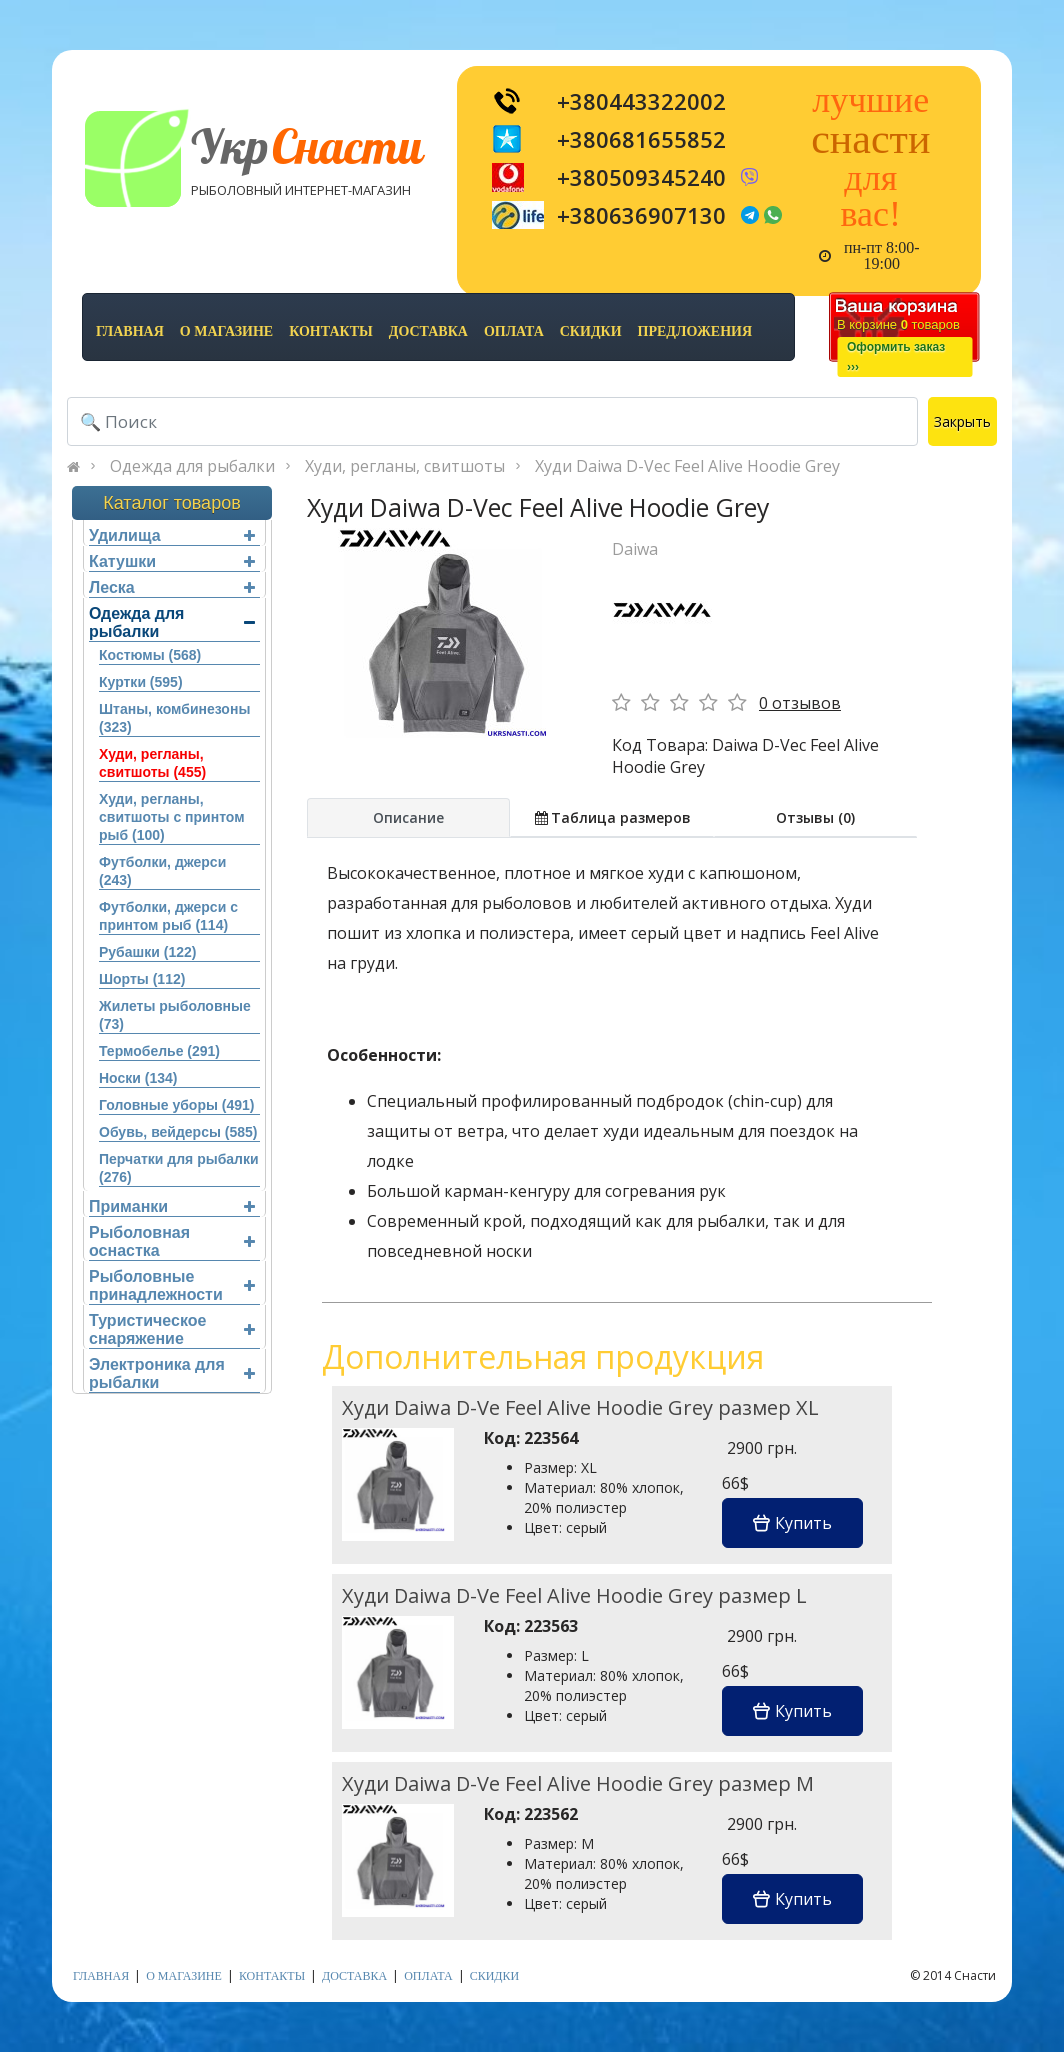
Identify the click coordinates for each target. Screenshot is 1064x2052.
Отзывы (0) (815, 817)
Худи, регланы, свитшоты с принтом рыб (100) (172, 817)
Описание (408, 817)
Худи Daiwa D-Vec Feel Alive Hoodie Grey (687, 466)
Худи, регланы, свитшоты (405, 466)
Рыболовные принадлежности (172, 1285)
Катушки (172, 561)
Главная (130, 331)
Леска (172, 587)
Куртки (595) (141, 682)
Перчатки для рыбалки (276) (179, 1168)
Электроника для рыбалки (172, 1373)
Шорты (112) (142, 979)
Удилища (172, 535)
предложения (695, 331)
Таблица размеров (612, 817)
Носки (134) (138, 1078)
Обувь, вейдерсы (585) (178, 1132)
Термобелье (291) (159, 1051)
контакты (331, 331)
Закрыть (962, 421)
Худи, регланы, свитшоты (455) (152, 763)
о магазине (226, 331)
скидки (591, 331)
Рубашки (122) (147, 952)
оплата (514, 331)
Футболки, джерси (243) (162, 871)
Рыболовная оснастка (172, 1241)
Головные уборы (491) (176, 1105)
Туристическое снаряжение (172, 1329)
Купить (792, 1523)
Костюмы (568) (150, 655)
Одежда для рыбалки (192, 466)
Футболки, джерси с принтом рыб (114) (168, 916)
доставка (428, 331)
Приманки (172, 1206)
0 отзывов (800, 703)
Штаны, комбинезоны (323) (174, 718)
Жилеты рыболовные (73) (175, 1015)
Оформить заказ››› (896, 357)
